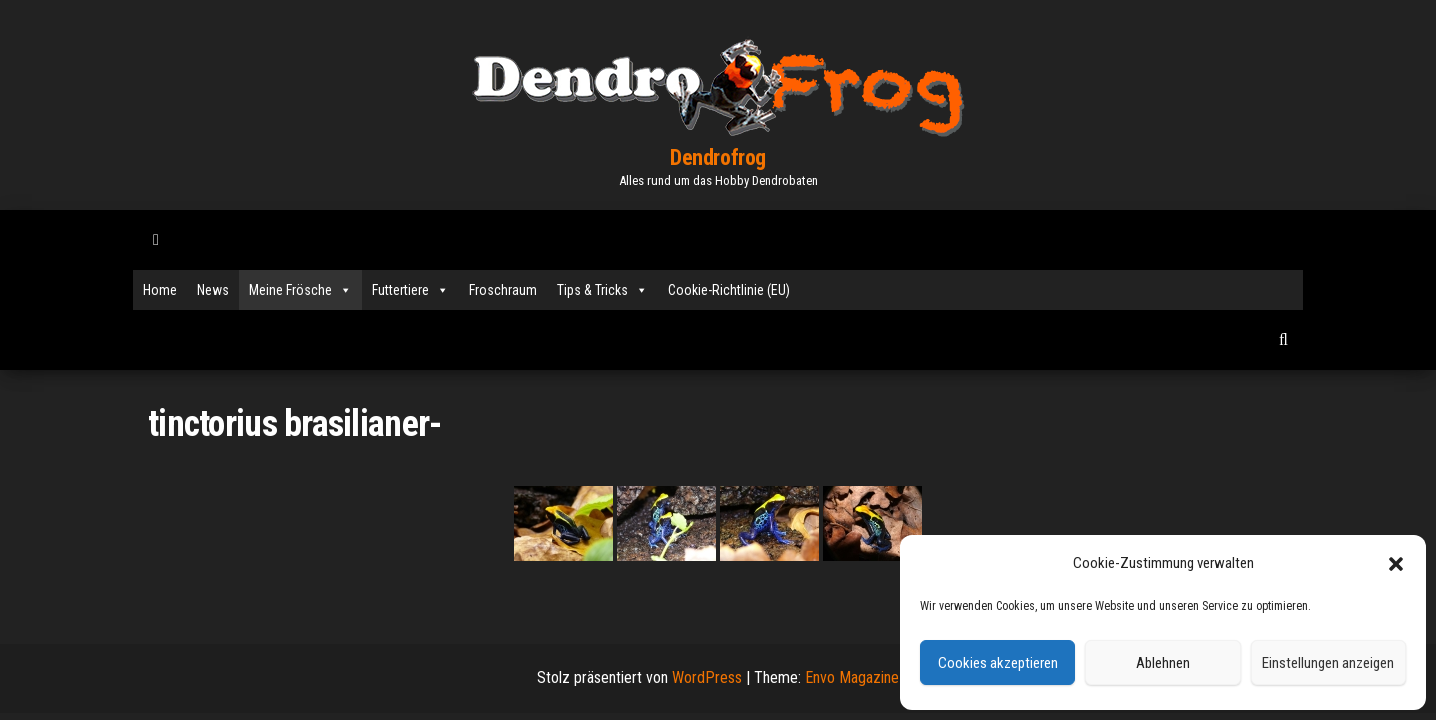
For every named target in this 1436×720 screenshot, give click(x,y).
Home (160, 290)
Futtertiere (410, 290)
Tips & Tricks (602, 290)
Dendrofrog (718, 157)
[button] (1396, 564)
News (213, 290)
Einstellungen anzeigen (1328, 663)
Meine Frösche (300, 290)
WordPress (707, 677)
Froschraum (503, 290)
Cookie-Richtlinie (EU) (729, 290)
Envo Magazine (852, 677)
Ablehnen (1163, 663)
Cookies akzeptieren (998, 663)
